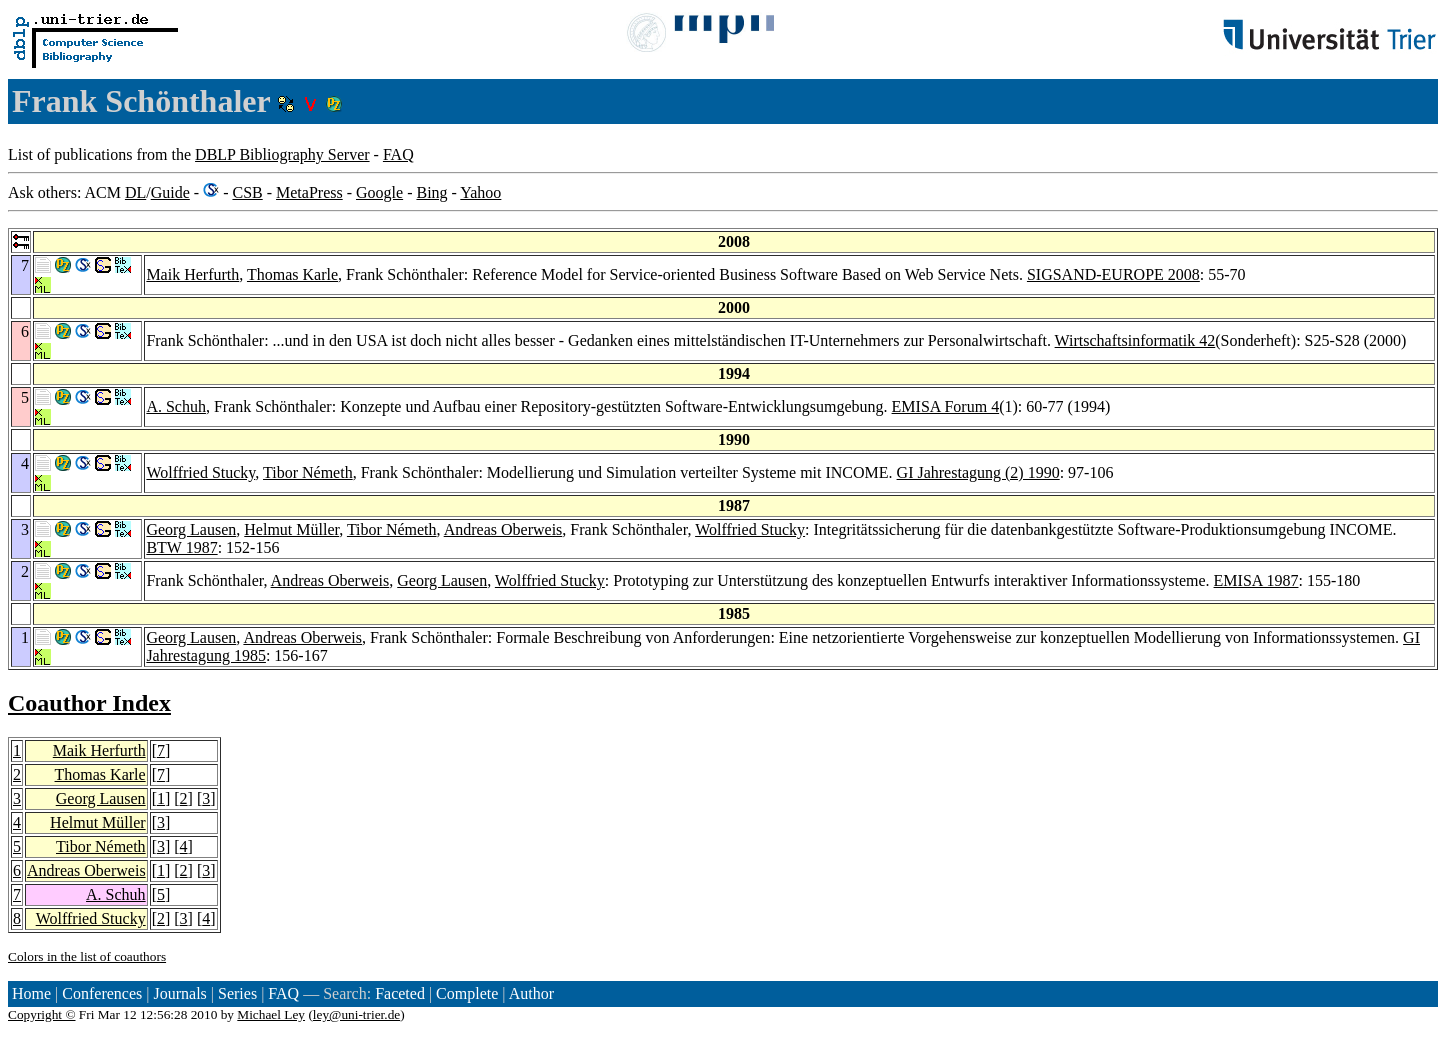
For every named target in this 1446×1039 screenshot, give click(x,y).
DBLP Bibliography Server (282, 154)
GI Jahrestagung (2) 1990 (978, 472)
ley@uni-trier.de (356, 1014)
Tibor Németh (308, 472)
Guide (170, 192)
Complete (467, 993)
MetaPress (309, 192)
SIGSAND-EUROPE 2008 (1113, 274)
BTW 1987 (181, 547)
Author (531, 993)
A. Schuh (176, 406)
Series (237, 993)
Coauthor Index (89, 703)
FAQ (398, 154)
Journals (179, 993)
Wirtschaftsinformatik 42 (1135, 340)
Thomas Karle (292, 274)
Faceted (400, 993)
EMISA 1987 (1256, 580)
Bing (431, 192)
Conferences (102, 993)
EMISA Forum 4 (946, 406)
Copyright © (42, 1014)
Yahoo (480, 192)
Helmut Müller (291, 529)
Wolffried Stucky (200, 472)
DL (135, 192)
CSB (247, 192)
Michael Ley (271, 1014)
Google (379, 192)
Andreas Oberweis (503, 529)
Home (31, 993)
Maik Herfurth (192, 274)
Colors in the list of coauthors (87, 956)
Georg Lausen (191, 529)
